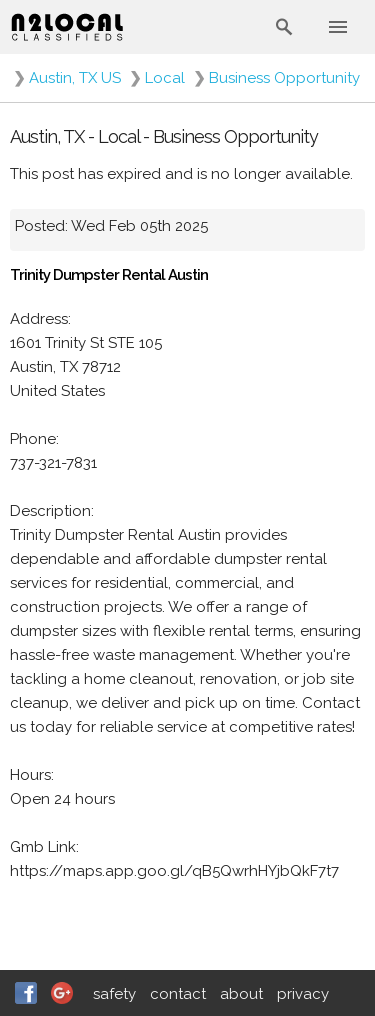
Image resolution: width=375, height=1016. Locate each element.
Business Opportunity (284, 78)
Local (165, 78)
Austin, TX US (75, 78)
